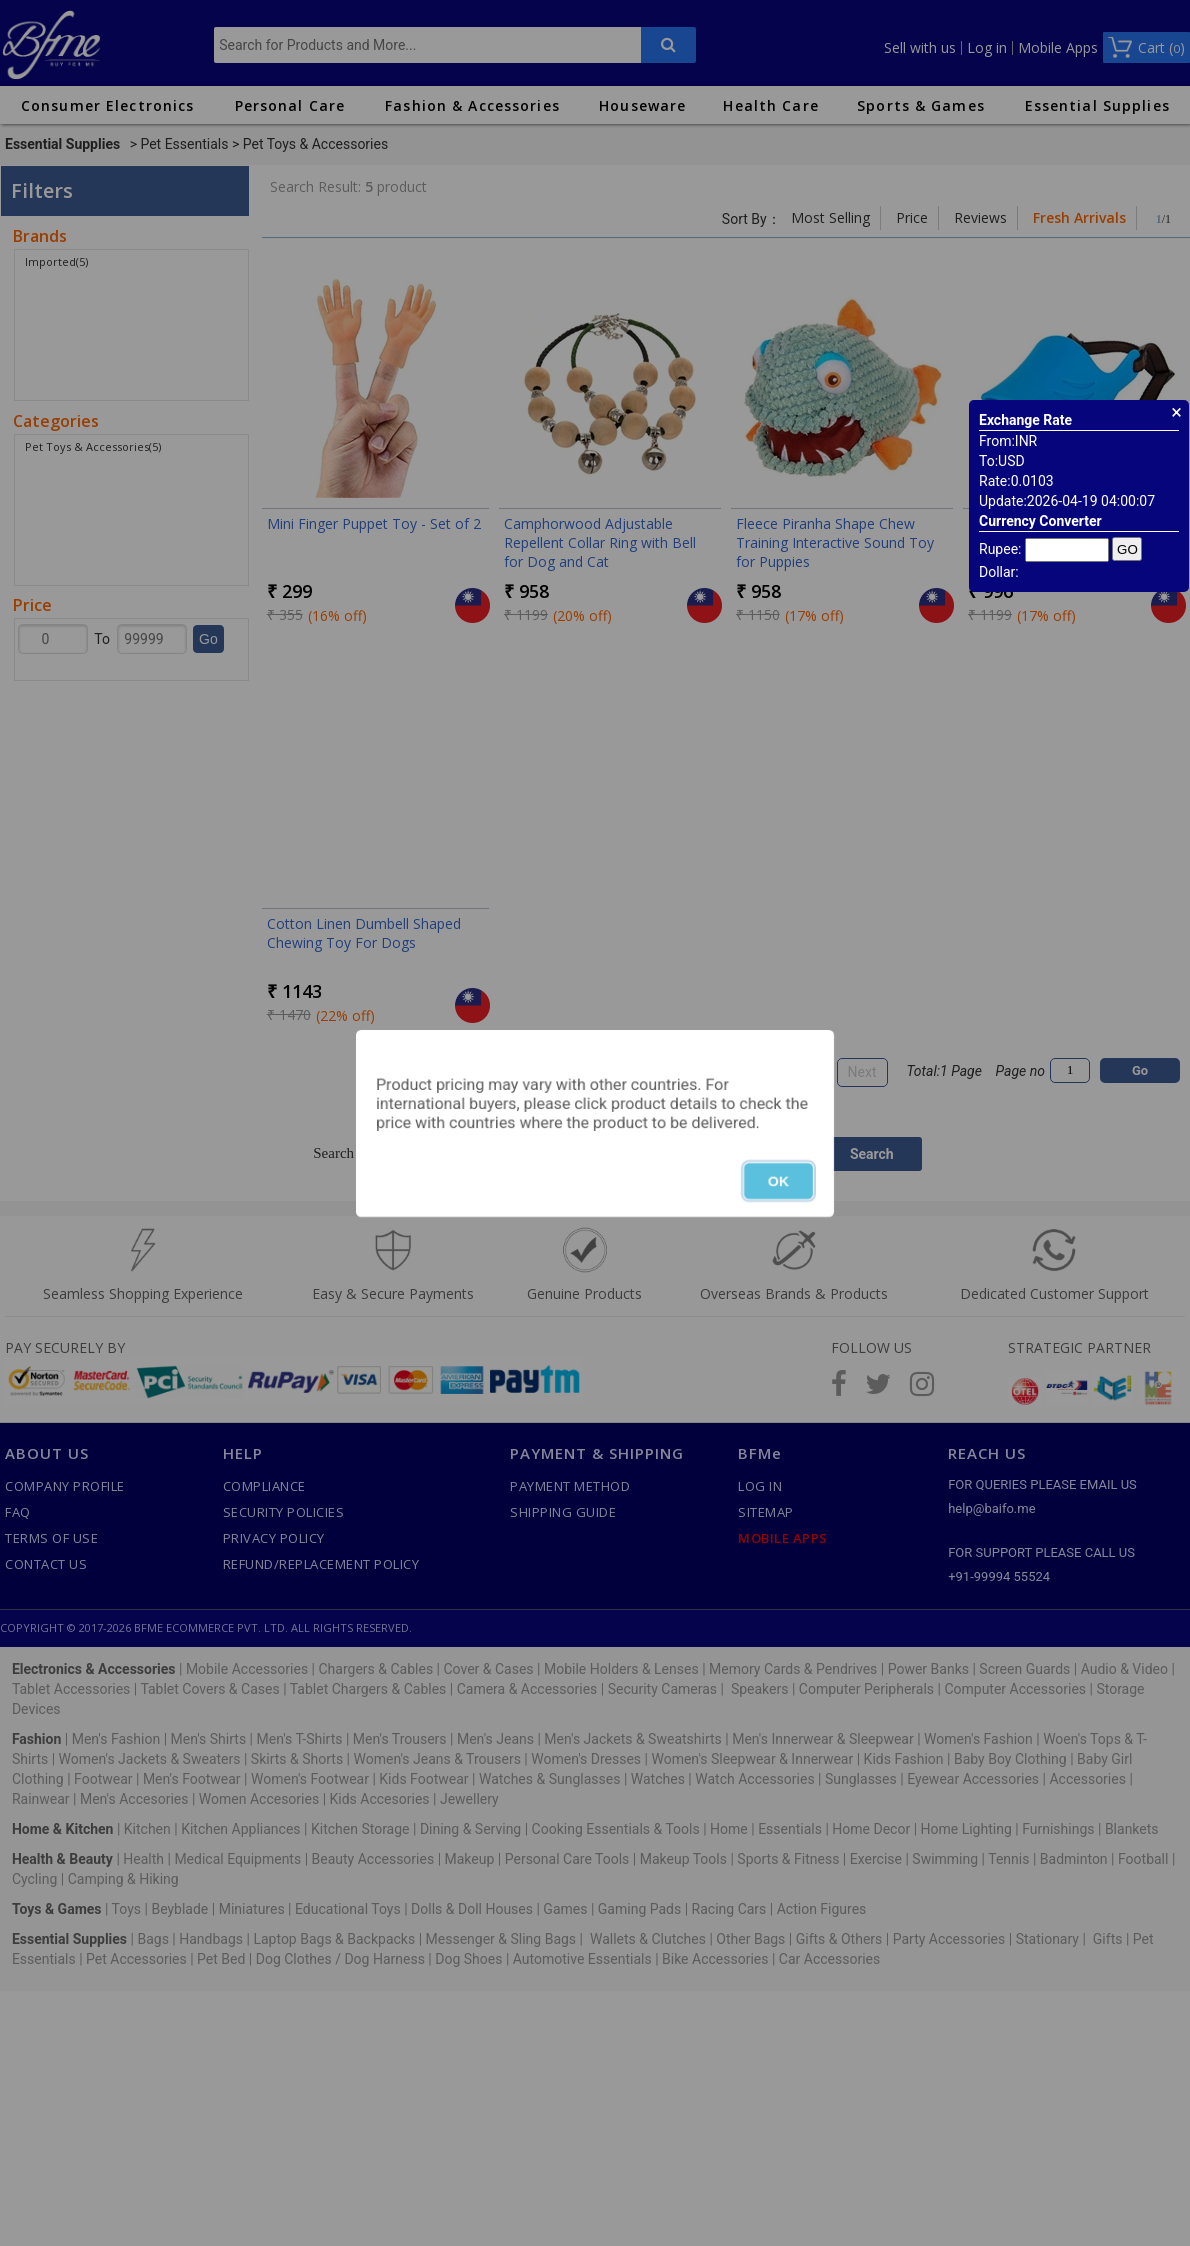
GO (1127, 549)
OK (778, 1181)
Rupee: (1000, 549)
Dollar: (999, 572)
